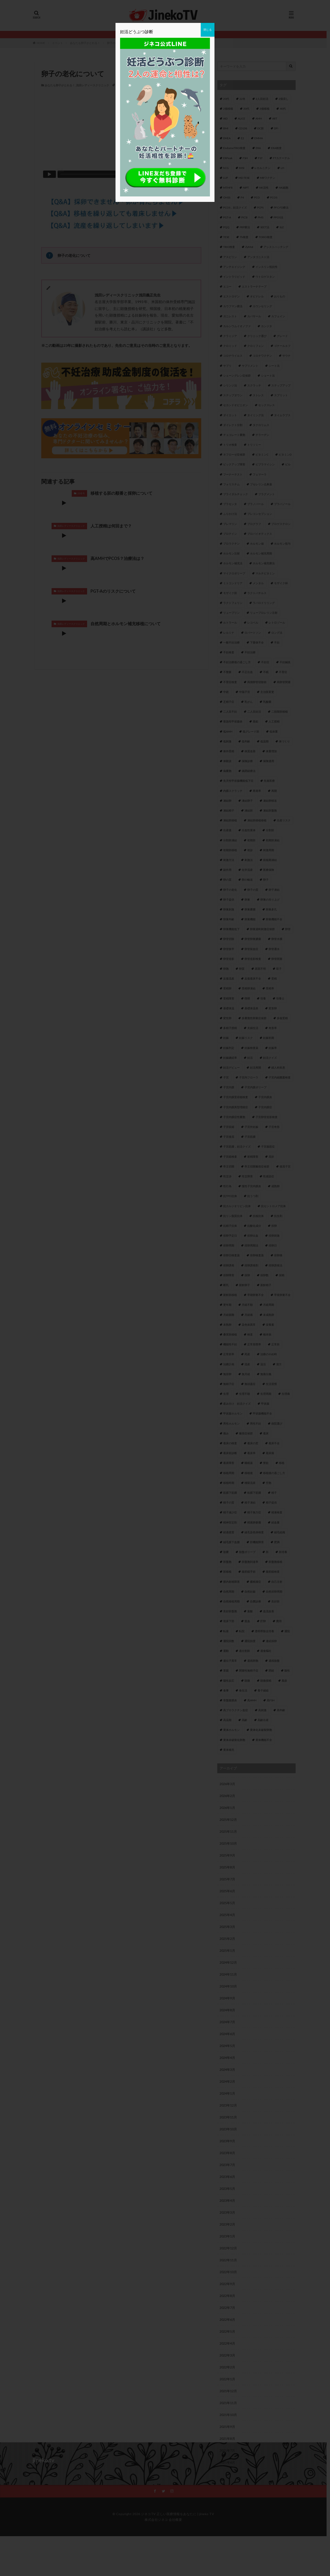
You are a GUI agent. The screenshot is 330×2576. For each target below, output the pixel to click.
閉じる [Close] (208, 29)
